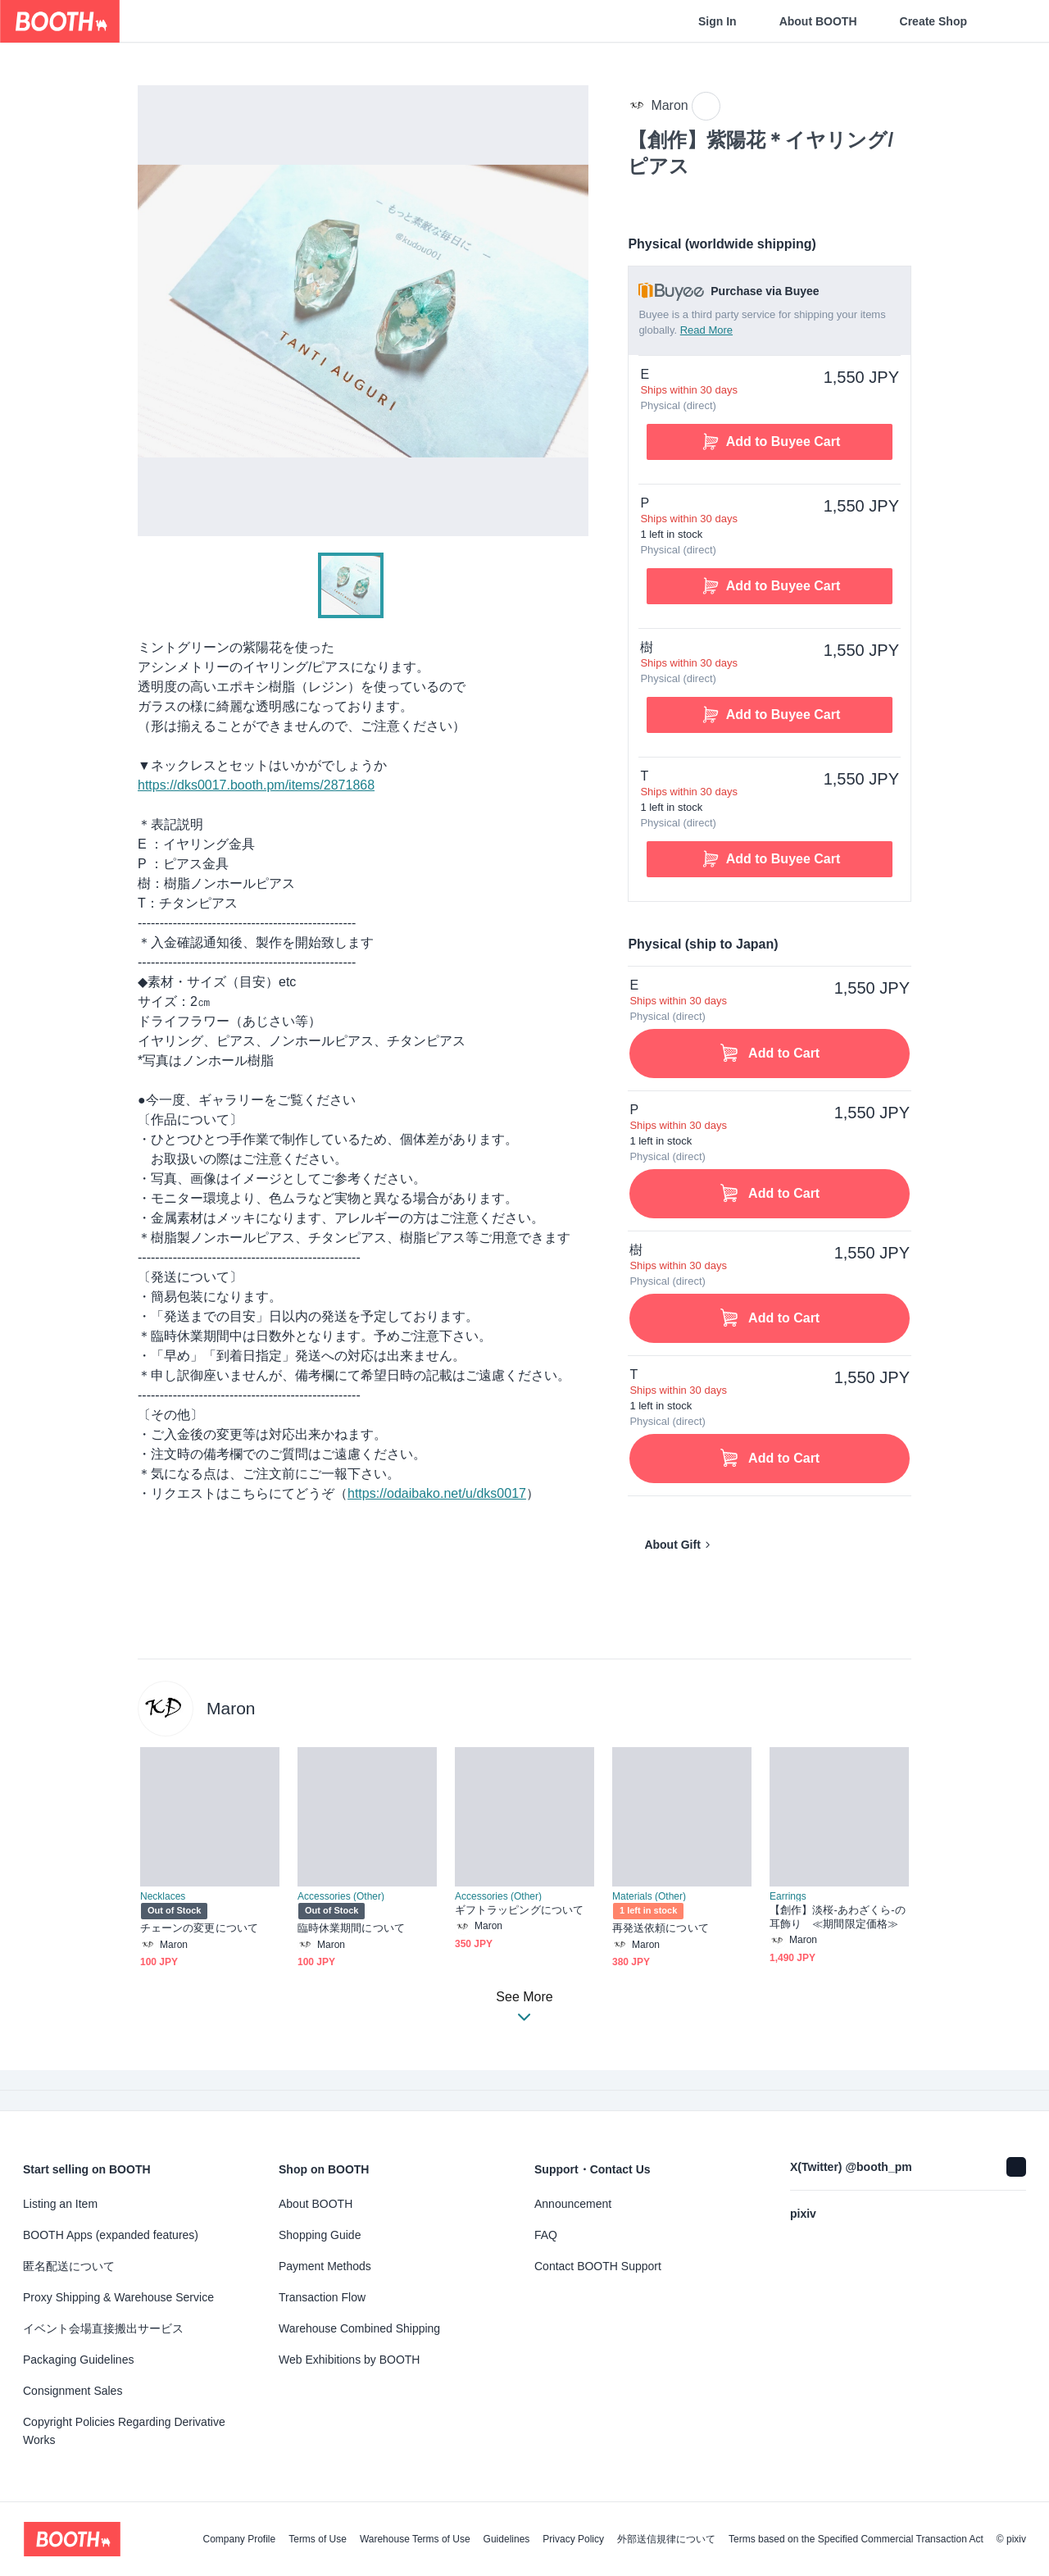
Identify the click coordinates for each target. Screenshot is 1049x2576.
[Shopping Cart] (1009, 21)
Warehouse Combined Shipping (359, 2328)
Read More (706, 330)
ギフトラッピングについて (519, 1910)
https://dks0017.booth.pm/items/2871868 (256, 785)
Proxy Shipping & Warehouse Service (118, 2297)
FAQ (545, 2234)
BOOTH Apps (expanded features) (110, 2234)
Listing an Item (60, 2203)
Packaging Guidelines (78, 2359)
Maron (231, 1708)
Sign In (717, 21)
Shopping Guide (320, 2234)
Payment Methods (325, 2266)
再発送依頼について (660, 1928)
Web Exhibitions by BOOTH (349, 2359)
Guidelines (507, 2539)
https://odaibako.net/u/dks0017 (436, 1493)
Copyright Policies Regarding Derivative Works (124, 2430)
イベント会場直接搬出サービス (103, 2328)
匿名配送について (69, 2266)
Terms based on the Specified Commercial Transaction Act (856, 2539)
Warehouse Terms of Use (415, 2539)
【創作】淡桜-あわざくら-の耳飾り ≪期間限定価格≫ (838, 1917)
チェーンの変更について (199, 1928)
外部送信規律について (666, 2539)
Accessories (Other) (340, 1896)
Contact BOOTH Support (597, 2266)
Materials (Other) (649, 1896)
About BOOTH (818, 21)
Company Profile (238, 2539)
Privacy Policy (573, 2539)
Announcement (572, 2203)
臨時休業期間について (351, 1928)
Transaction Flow (322, 2297)
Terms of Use (317, 2539)
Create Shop (933, 21)
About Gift (672, 1544)
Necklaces (162, 1896)
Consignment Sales (72, 2390)
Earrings (788, 1896)
